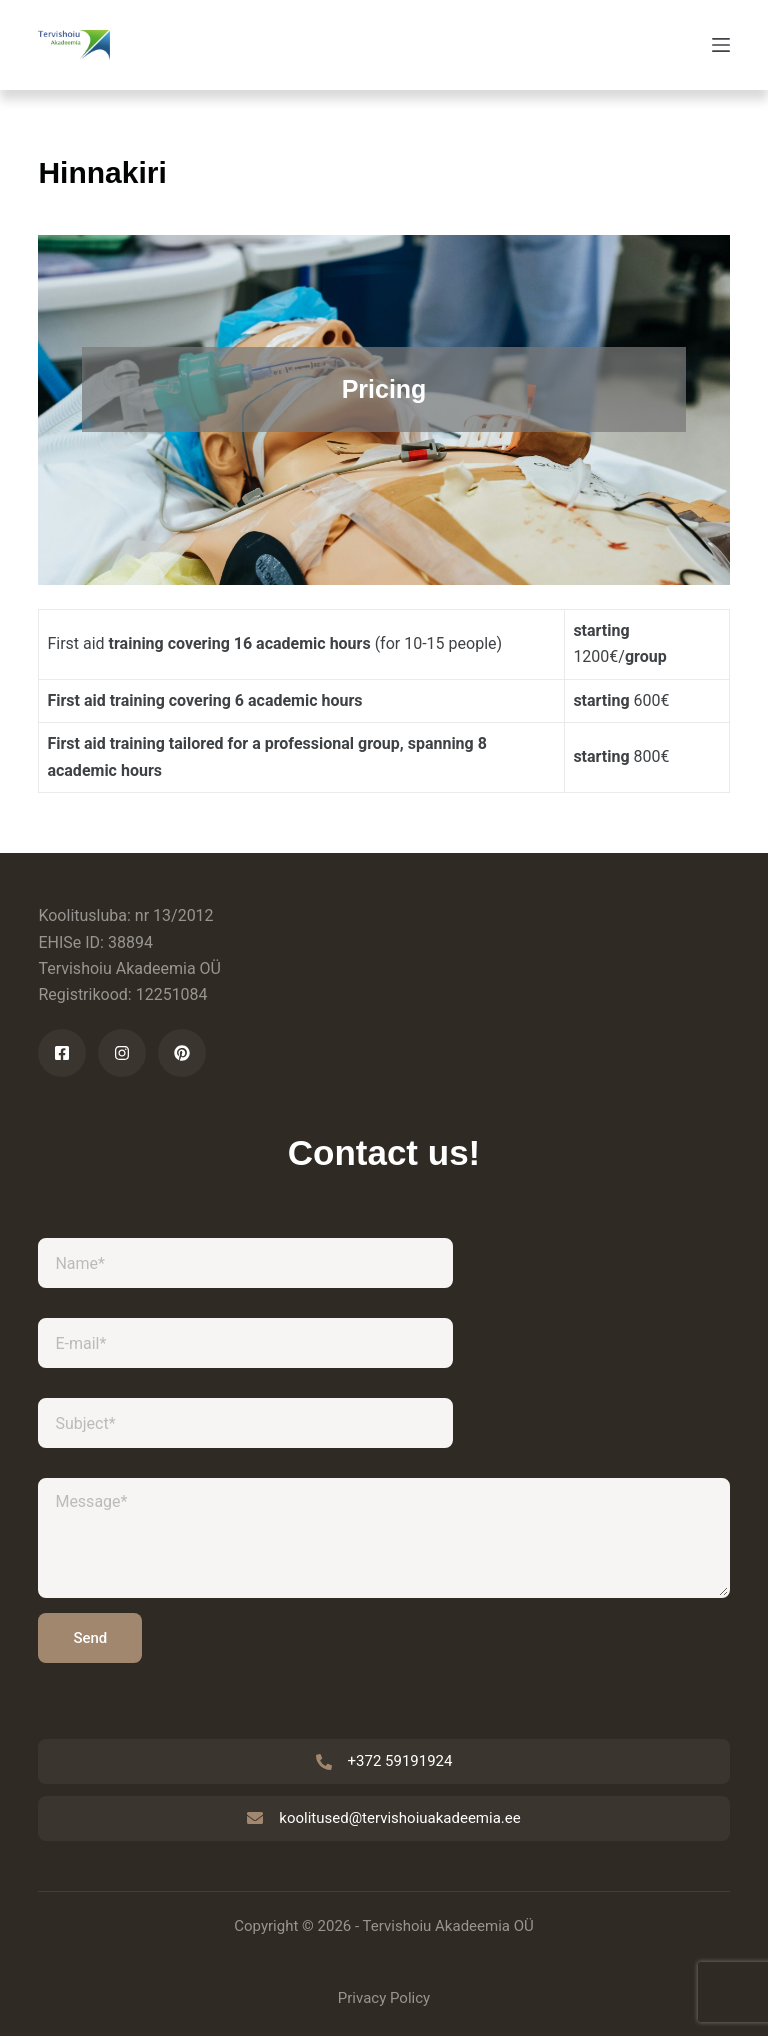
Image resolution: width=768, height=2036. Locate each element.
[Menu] (721, 45)
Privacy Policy (384, 1998)
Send (90, 1638)
